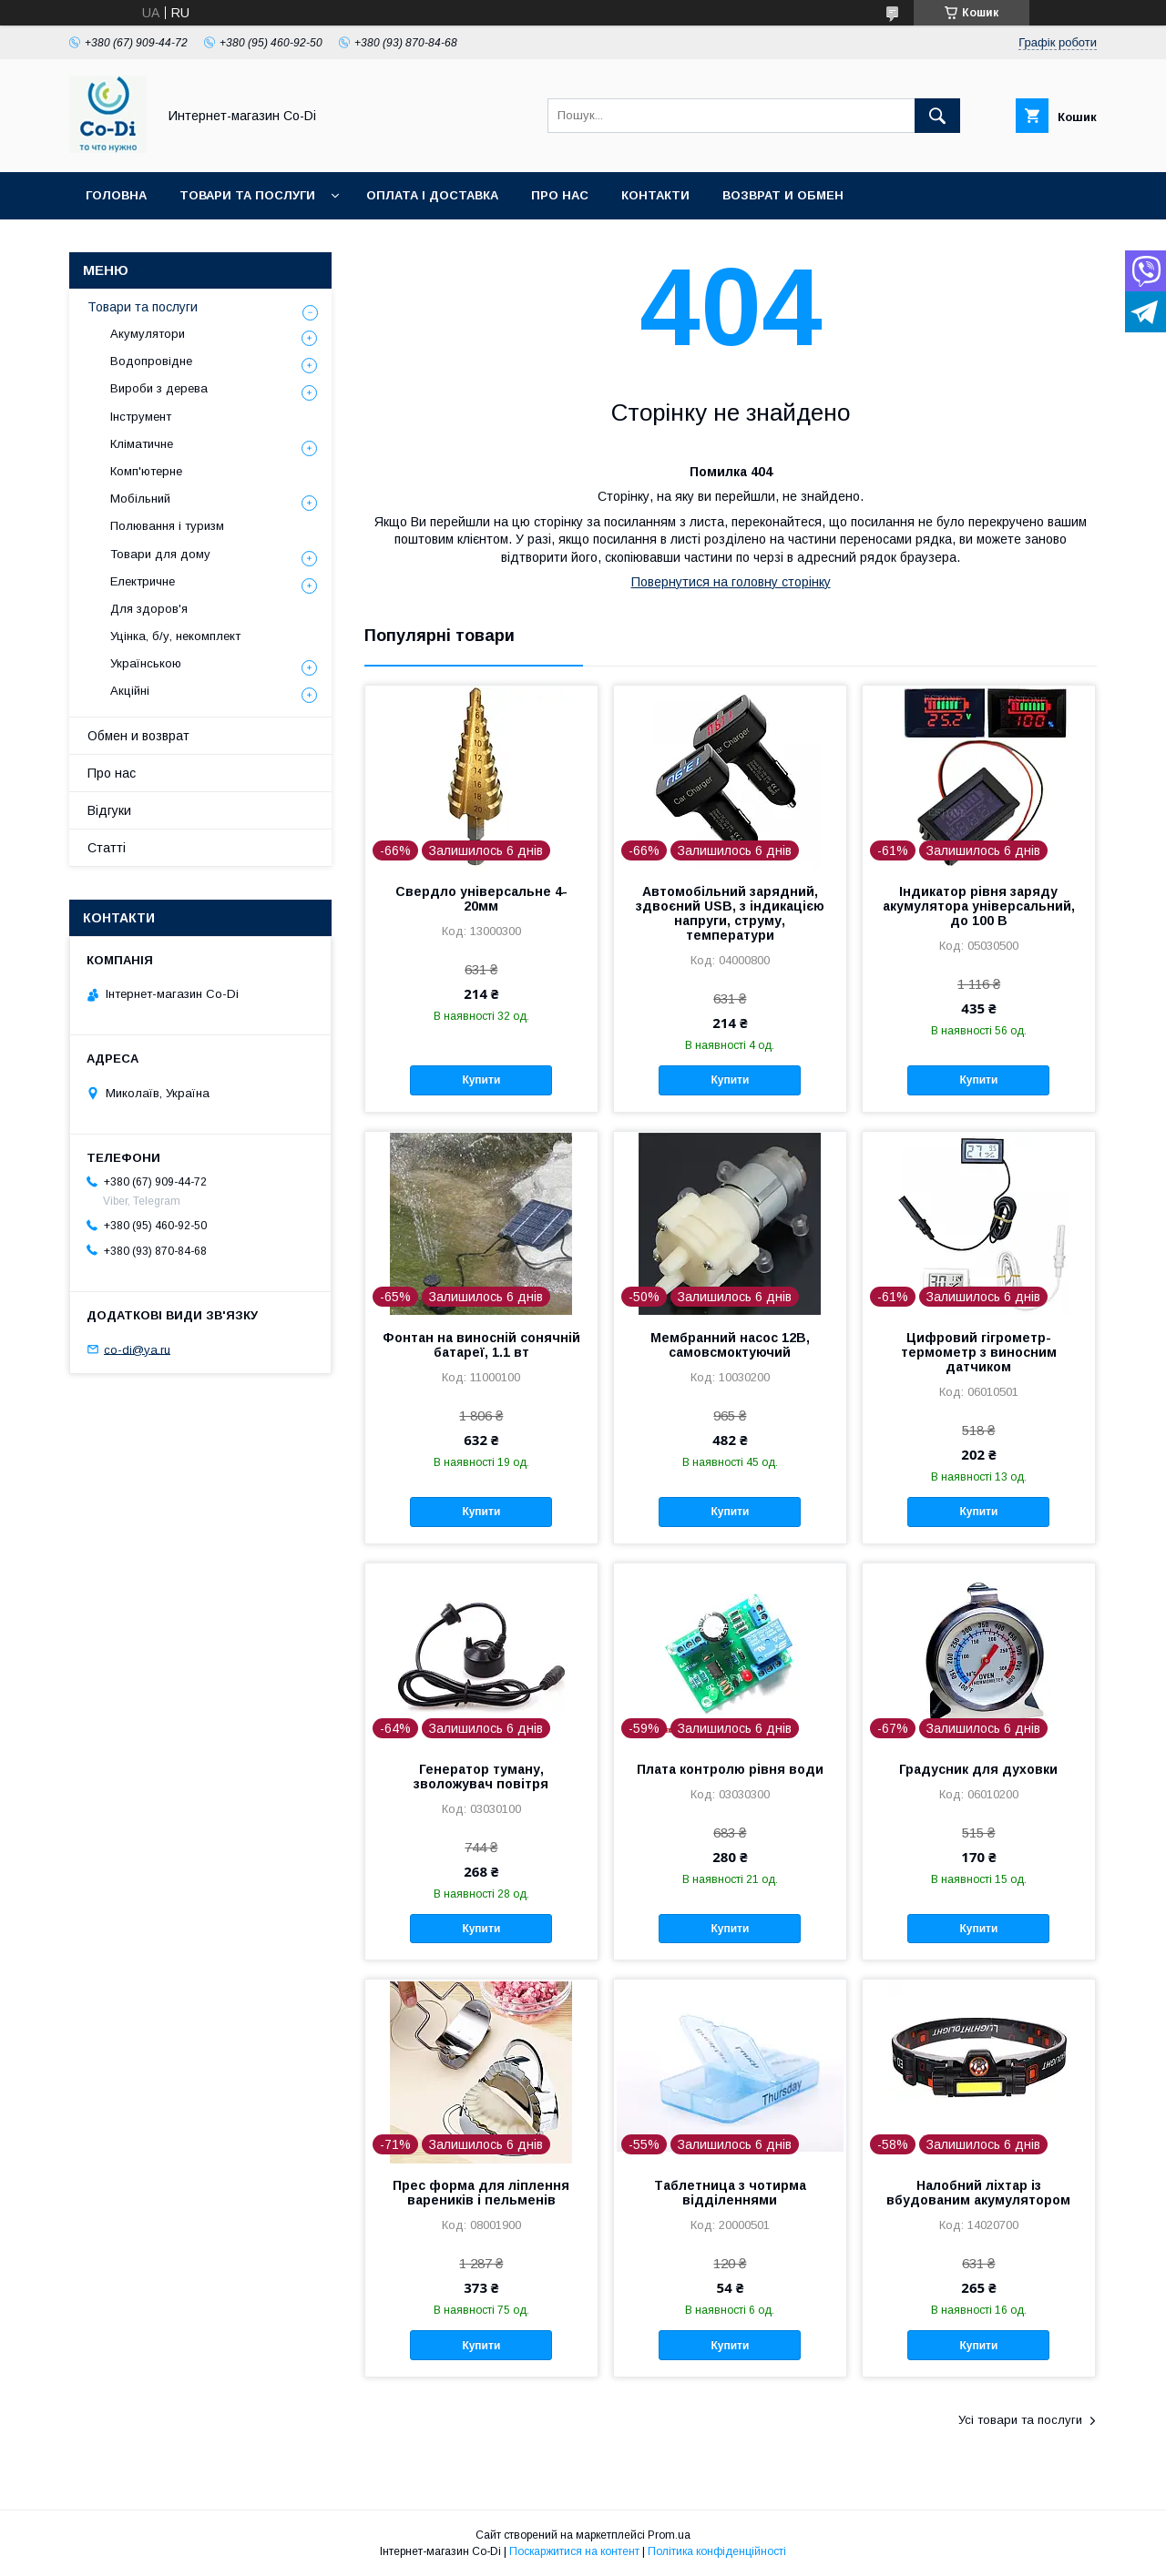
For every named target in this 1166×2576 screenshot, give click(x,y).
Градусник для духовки (978, 1769)
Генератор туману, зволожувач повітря (481, 1776)
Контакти (655, 195)
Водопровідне (151, 361)
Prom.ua (669, 2535)
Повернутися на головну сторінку (731, 582)
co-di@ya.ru (137, 1349)
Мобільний (140, 498)
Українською (145, 663)
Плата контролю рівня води (730, 1769)
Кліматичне (141, 444)
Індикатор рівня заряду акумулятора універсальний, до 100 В (979, 906)
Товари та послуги (247, 195)
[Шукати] (937, 115)
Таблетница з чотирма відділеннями (730, 2192)
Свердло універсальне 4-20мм (481, 898)
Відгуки (109, 810)
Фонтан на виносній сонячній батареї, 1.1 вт (481, 1344)
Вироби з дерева (159, 388)
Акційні (129, 690)
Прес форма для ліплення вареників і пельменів (481, 2192)
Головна (116, 195)
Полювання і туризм (167, 526)
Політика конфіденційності (717, 2551)
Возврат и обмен (783, 195)
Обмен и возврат (138, 735)
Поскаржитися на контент (574, 2551)
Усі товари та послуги (1020, 2420)
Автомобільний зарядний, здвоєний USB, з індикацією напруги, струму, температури (730, 913)
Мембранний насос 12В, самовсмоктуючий (730, 1344)
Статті (106, 847)
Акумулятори (147, 334)
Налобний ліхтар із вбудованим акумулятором (978, 2192)
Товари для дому (160, 554)
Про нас (559, 195)
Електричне (142, 581)
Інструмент (140, 416)
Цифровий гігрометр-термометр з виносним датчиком (979, 1352)
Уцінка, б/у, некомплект (175, 636)
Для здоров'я (149, 609)
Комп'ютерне (146, 471)
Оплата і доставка (432, 195)
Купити (481, 1080)
